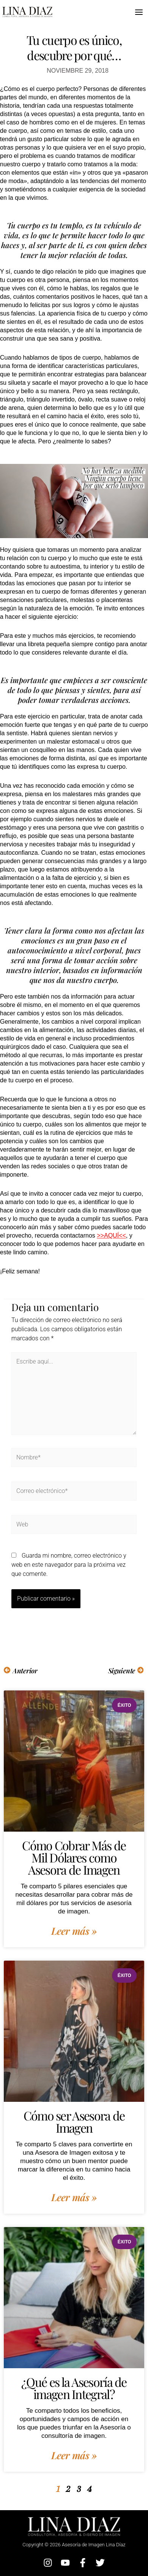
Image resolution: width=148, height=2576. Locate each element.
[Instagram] (48, 2562)
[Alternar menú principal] (139, 12)
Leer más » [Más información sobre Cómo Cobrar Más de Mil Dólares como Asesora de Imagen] (74, 1931)
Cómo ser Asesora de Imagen (74, 2121)
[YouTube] (65, 2562)
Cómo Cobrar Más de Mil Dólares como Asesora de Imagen (74, 1857)
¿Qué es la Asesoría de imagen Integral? (74, 2388)
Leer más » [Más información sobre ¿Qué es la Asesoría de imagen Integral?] (74, 2455)
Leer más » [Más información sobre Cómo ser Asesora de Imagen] (74, 2197)
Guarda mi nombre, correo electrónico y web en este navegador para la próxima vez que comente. (68, 1564)
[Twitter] (100, 2562)
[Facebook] (83, 2562)
